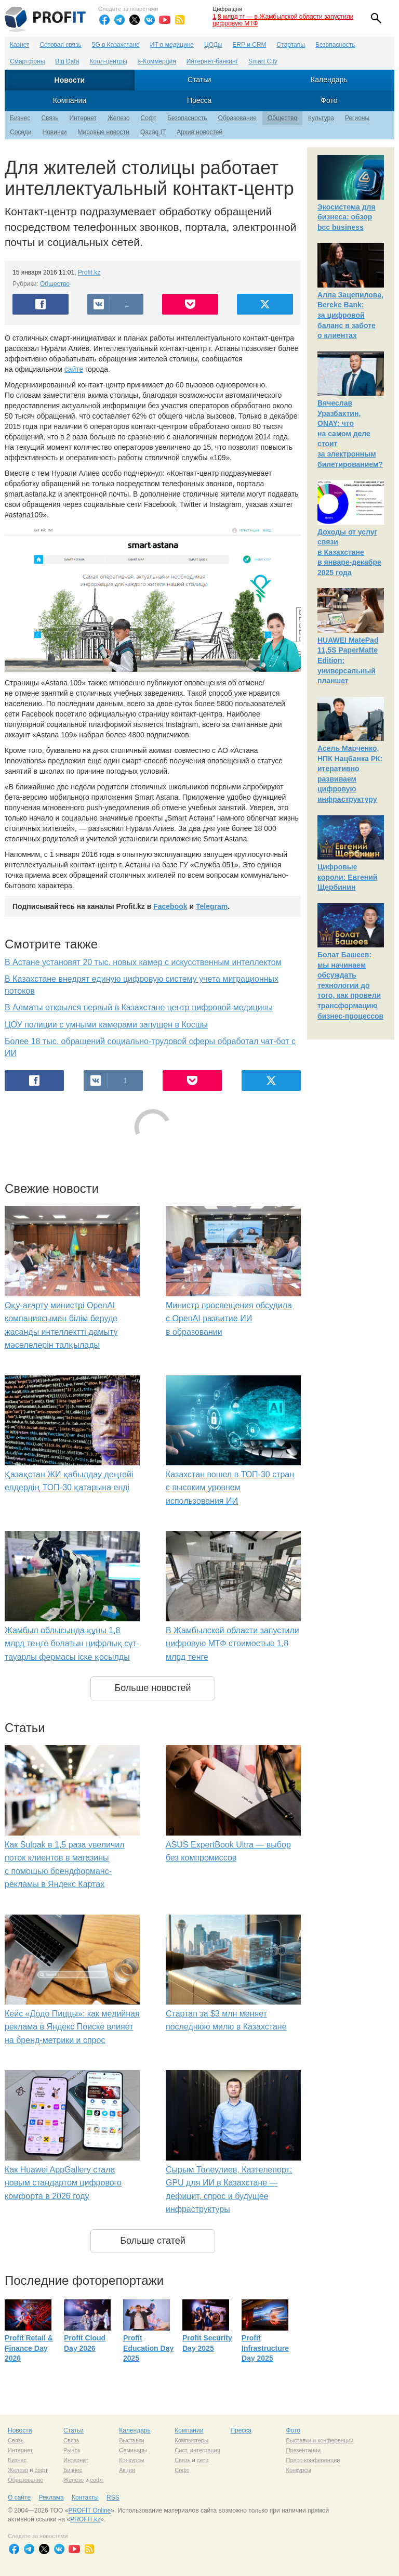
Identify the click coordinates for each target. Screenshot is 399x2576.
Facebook (170, 906)
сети (202, 2460)
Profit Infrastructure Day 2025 (265, 2348)
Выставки (131, 2440)
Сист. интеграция (197, 2450)
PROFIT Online (89, 2510)
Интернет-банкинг (212, 61)
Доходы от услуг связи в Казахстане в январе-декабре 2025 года (349, 552)
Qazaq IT (153, 132)
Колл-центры (108, 61)
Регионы (357, 118)
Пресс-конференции (313, 2460)
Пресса (199, 100)
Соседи (20, 132)
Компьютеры (191, 2440)
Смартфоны (27, 61)
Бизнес (20, 118)
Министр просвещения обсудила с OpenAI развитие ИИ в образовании (229, 1318)
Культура (321, 118)
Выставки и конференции (319, 2440)
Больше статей (152, 2240)
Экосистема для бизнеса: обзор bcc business (346, 217)
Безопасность (335, 44)
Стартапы (291, 44)
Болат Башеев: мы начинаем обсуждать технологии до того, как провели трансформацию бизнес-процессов (350, 985)
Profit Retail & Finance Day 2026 (29, 2348)
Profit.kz (89, 272)
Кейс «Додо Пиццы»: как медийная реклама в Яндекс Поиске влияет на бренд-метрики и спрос (72, 2027)
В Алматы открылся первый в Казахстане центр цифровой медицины (139, 1007)
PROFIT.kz (85, 2519)
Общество (282, 118)
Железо (119, 118)
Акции (127, 2470)
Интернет (83, 118)
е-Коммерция (157, 61)
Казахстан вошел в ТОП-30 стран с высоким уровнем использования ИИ (230, 1487)
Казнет (19, 44)
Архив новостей (199, 132)
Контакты (85, 2497)
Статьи (199, 79)
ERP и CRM (249, 44)
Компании (69, 100)
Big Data (67, 61)
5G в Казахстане (116, 44)
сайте (74, 369)
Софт (148, 118)
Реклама (50, 2497)
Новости (70, 80)
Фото (329, 100)
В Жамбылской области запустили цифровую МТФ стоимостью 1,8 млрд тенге (232, 1643)
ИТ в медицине (172, 44)
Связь (49, 118)
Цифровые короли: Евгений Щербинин (347, 877)
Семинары (133, 2450)
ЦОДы (213, 44)
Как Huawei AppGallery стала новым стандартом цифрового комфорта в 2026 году (63, 2183)
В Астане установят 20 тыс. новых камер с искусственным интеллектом (143, 962)
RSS (113, 2497)
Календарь (329, 79)
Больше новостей (152, 1688)
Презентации (303, 2450)
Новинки (54, 132)
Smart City (262, 61)
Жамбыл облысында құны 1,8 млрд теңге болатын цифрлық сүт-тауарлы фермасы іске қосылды (72, 1643)
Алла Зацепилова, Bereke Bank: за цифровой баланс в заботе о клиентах (350, 315)
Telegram (212, 906)
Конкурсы (131, 2460)
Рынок (71, 2450)
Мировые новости (103, 132)
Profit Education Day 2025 (148, 2348)
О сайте (19, 2497)
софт (41, 2470)
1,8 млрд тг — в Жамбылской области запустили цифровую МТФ (283, 20)
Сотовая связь (60, 44)
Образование (237, 118)
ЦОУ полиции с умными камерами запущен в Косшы (106, 1024)
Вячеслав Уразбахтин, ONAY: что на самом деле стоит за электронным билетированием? (350, 434)
